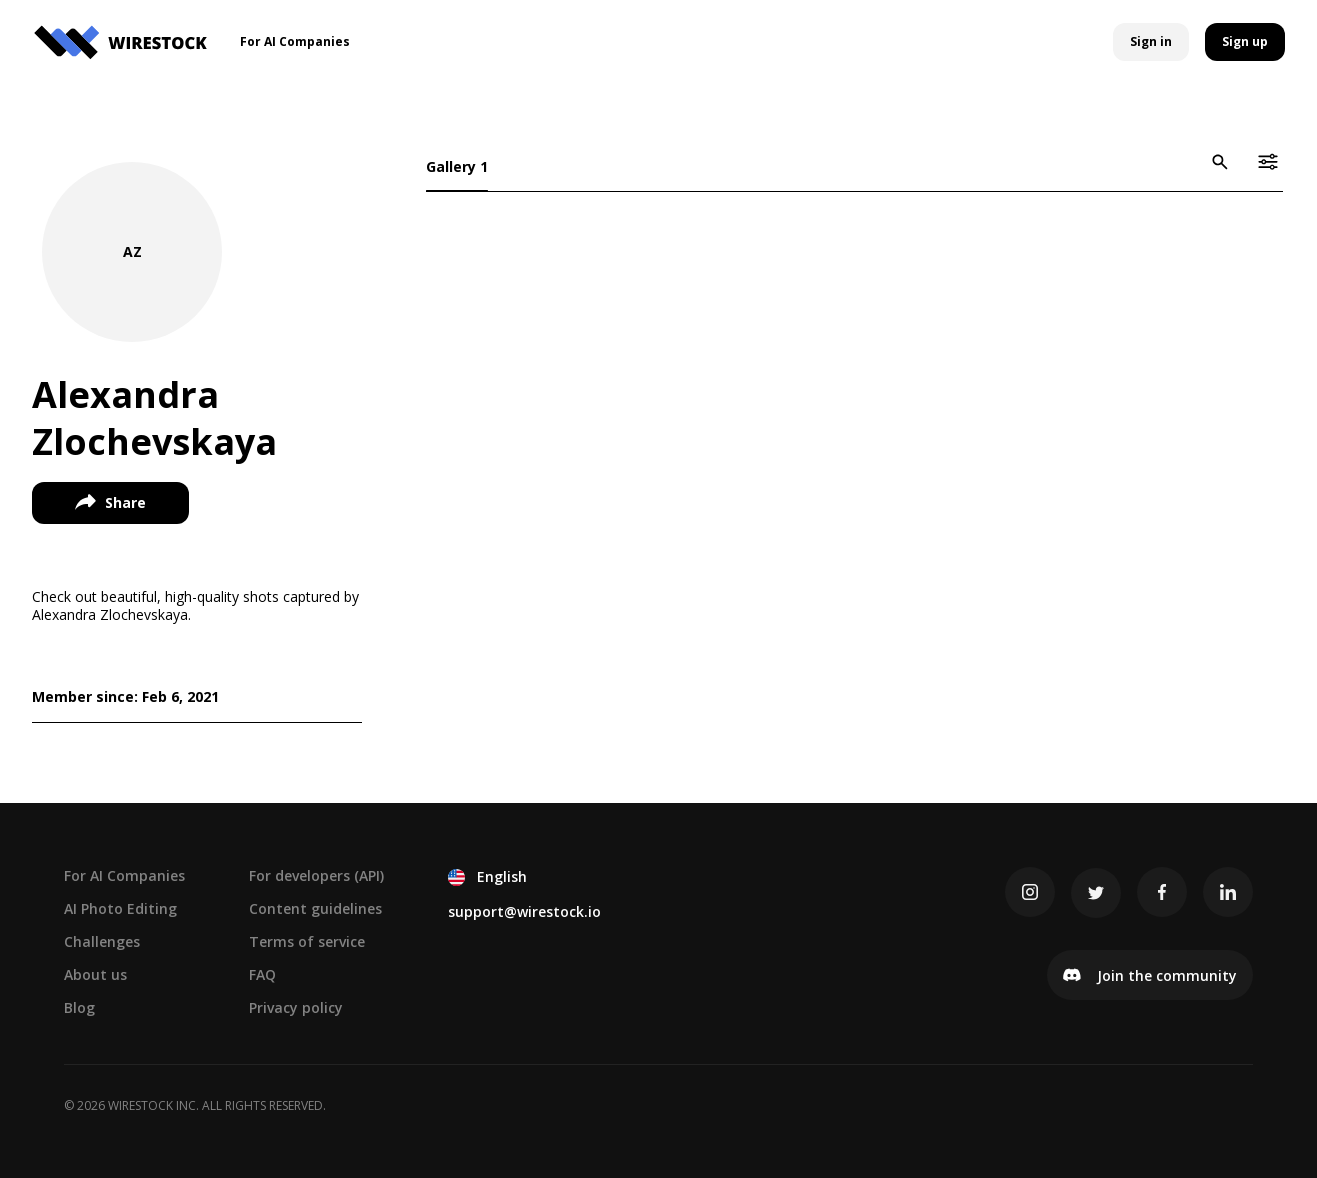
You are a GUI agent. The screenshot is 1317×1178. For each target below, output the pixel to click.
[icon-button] (1220, 162)
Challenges (102, 941)
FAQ (262, 974)
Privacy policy (296, 1007)
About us (95, 974)
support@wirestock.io (524, 911)
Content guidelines (315, 908)
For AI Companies (124, 875)
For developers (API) (316, 875)
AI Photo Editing (120, 908)
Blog (79, 1007)
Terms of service (307, 941)
